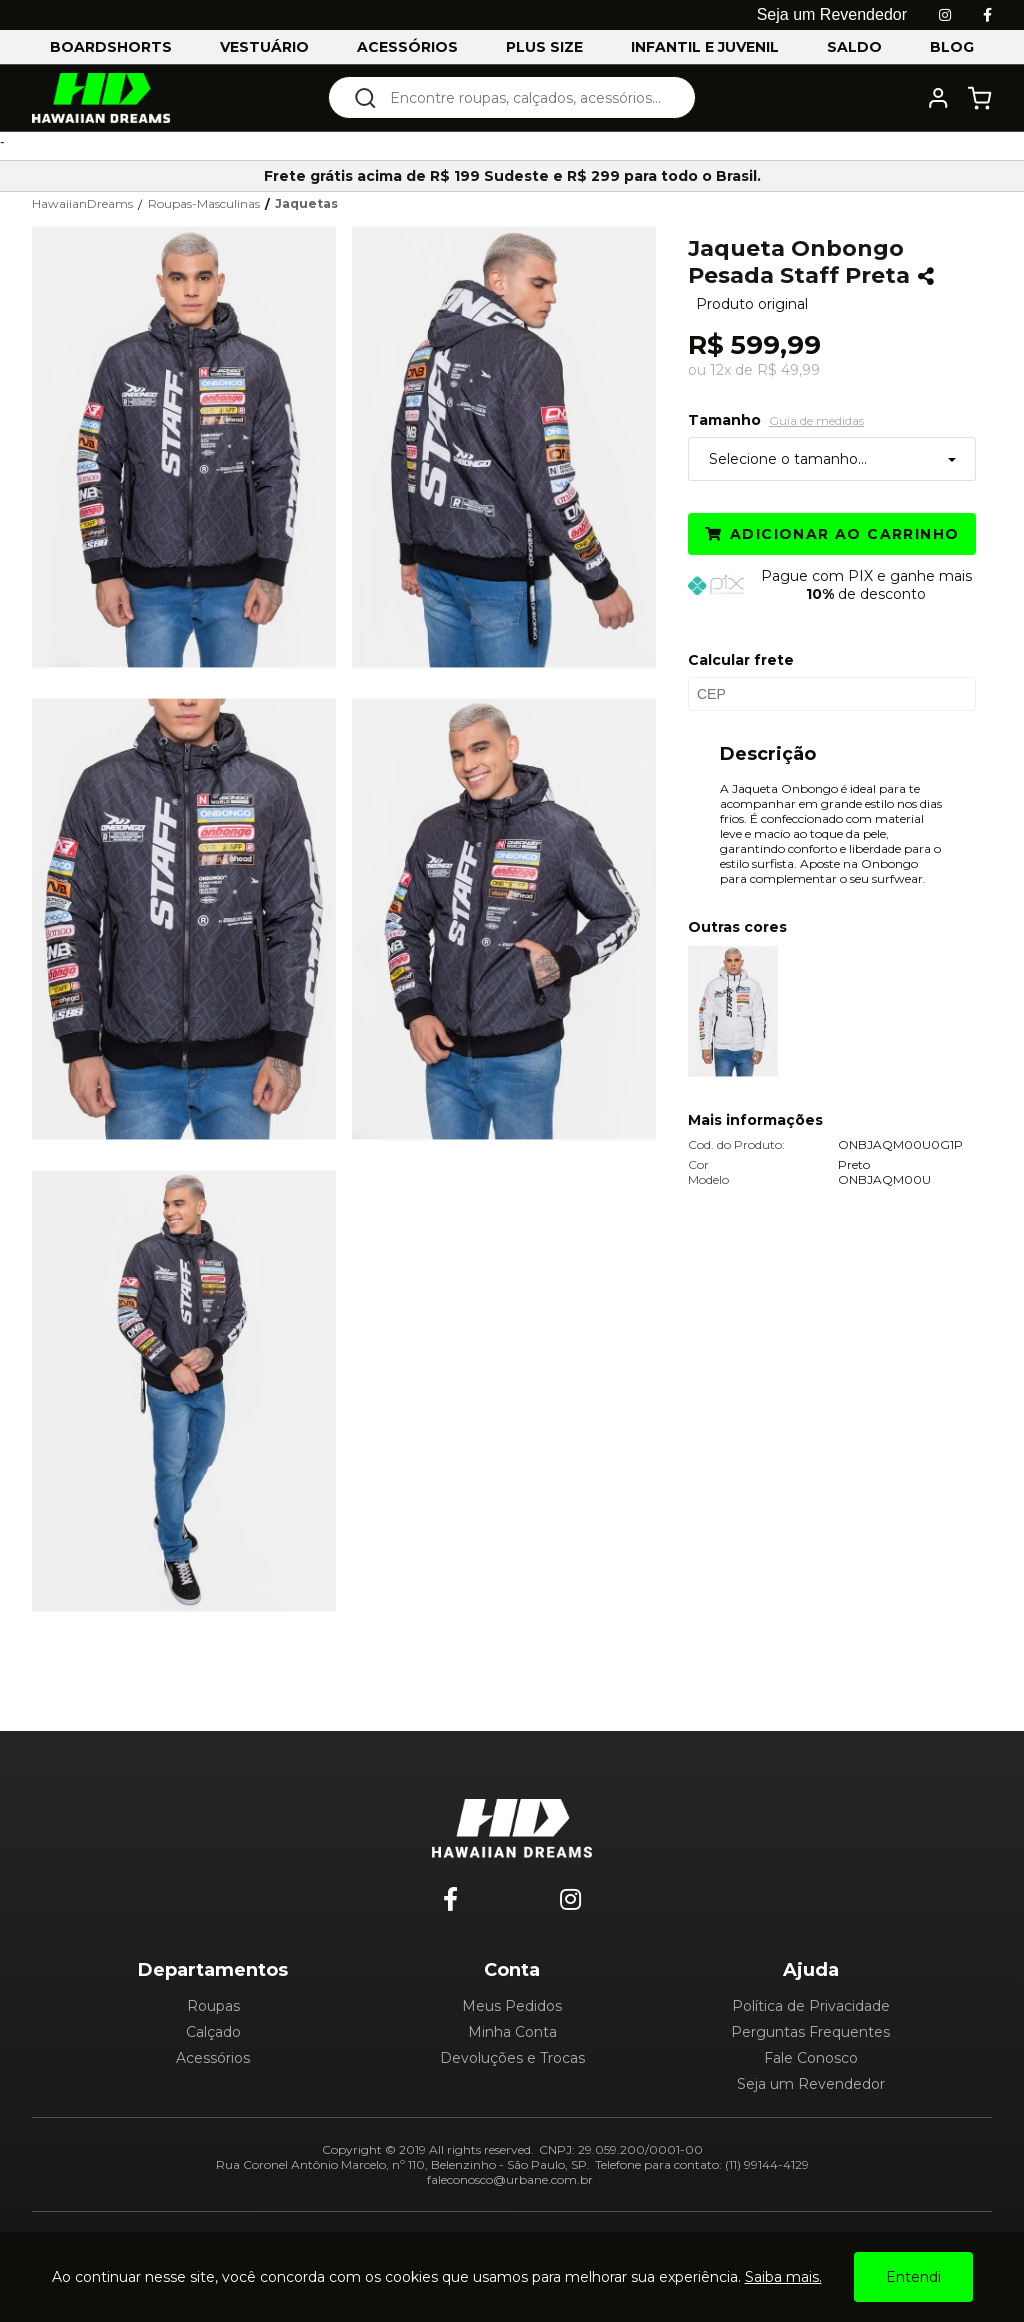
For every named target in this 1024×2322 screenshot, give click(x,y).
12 (720, 370)
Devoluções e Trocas (512, 2058)
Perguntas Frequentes (810, 2032)
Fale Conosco (811, 2058)
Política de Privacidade (811, 2006)
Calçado (213, 2032)
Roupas (213, 2006)
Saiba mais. (783, 2277)
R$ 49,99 (788, 370)
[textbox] (525, 97)
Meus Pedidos (512, 2006)
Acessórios (213, 2058)
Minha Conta (512, 2032)
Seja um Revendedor (811, 2084)
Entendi (913, 2277)
